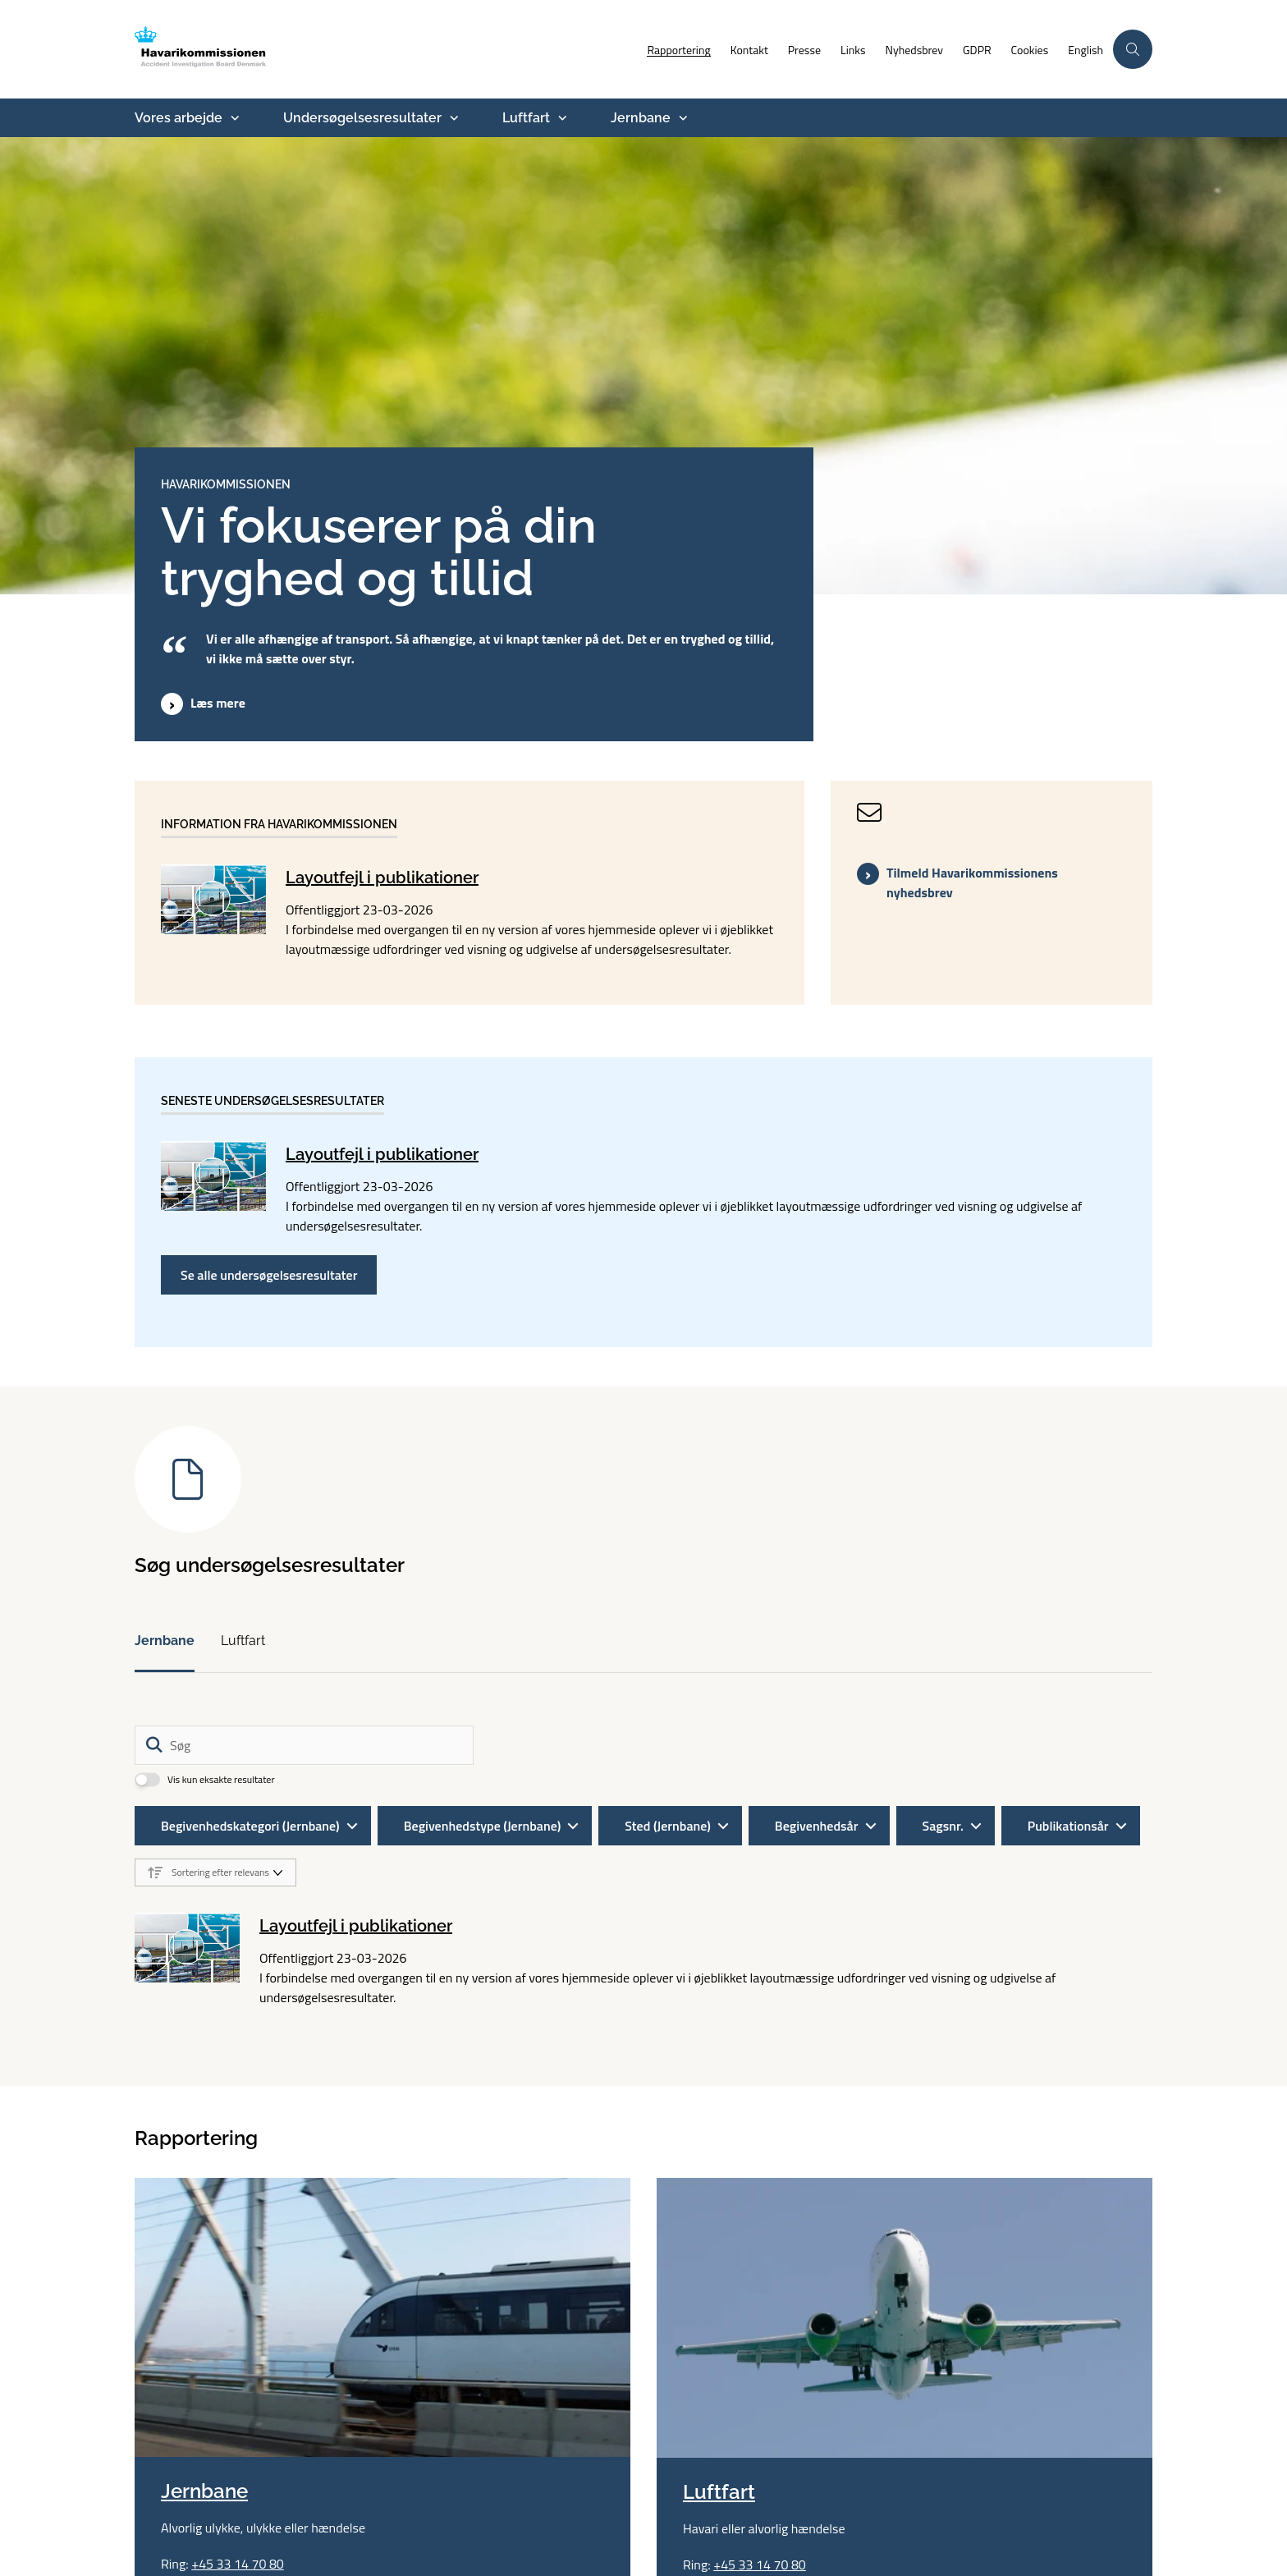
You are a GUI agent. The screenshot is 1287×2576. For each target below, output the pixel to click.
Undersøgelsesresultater (362, 118)
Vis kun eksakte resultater (221, 1779)
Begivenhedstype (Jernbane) (482, 1826)
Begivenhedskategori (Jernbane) (250, 1826)
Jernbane (641, 118)
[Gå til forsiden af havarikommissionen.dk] (229, 49)
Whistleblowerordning (717, 2485)
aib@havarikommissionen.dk (517, 2485)
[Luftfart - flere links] (560, 118)
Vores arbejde (178, 118)
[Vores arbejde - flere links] (233, 118)
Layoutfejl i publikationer (382, 877)
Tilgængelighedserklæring (728, 2449)
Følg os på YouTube (740, 2521)
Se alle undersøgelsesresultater (269, 1275)
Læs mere (217, 703)
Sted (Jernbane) (668, 1826)
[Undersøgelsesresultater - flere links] (452, 118)
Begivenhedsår (817, 1826)
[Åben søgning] (1132, 49)
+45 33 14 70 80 (237, 2304)
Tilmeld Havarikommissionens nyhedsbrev (972, 882)
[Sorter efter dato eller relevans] (215, 1872)
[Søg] (304, 1745)
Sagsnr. (943, 1826)
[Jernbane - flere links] (681, 118)
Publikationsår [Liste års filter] (1068, 1826)
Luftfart (526, 118)
